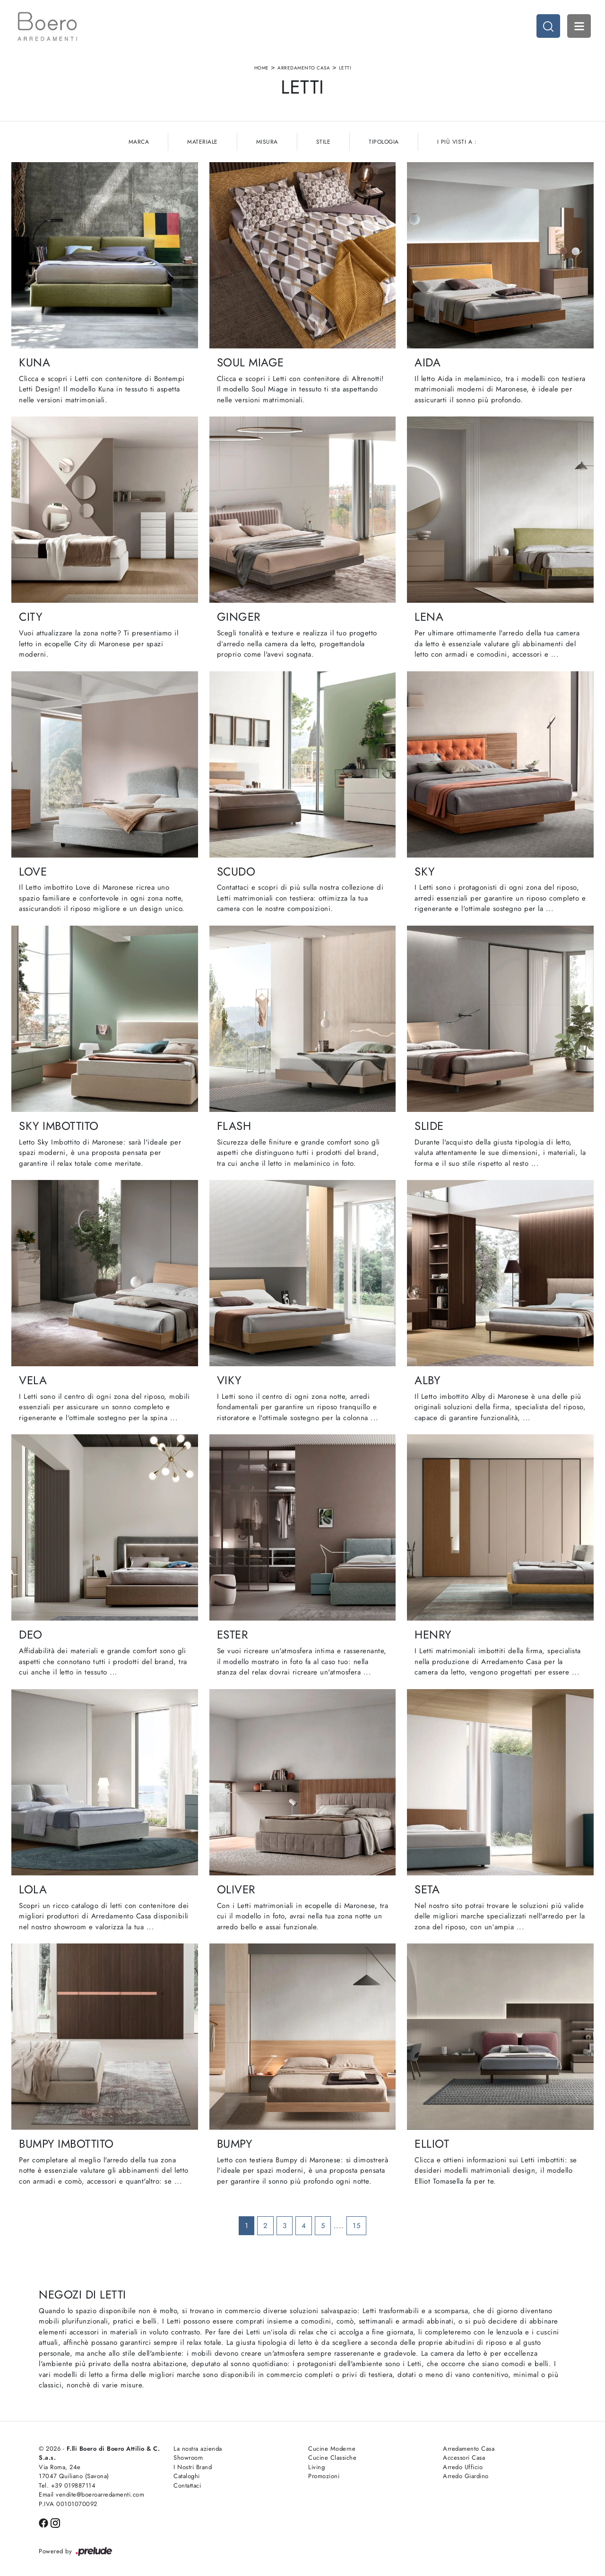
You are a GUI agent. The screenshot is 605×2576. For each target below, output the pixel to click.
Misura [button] (267, 142)
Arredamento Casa (303, 67)
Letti (345, 67)
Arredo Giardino (466, 2476)
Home (261, 67)
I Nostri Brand (192, 2467)
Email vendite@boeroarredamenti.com (91, 2494)
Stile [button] (323, 142)
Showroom (188, 2457)
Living (316, 2467)
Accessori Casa (464, 2457)
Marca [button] (139, 142)
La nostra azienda (197, 2448)
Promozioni (323, 2476)
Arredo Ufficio (463, 2467)
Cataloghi (186, 2476)
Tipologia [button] (384, 142)
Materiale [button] (202, 142)
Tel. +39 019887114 (67, 2485)
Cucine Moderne (331, 2448)
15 (356, 2225)
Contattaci (187, 2485)
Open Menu (579, 26)
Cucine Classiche (332, 2457)
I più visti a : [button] (457, 142)
